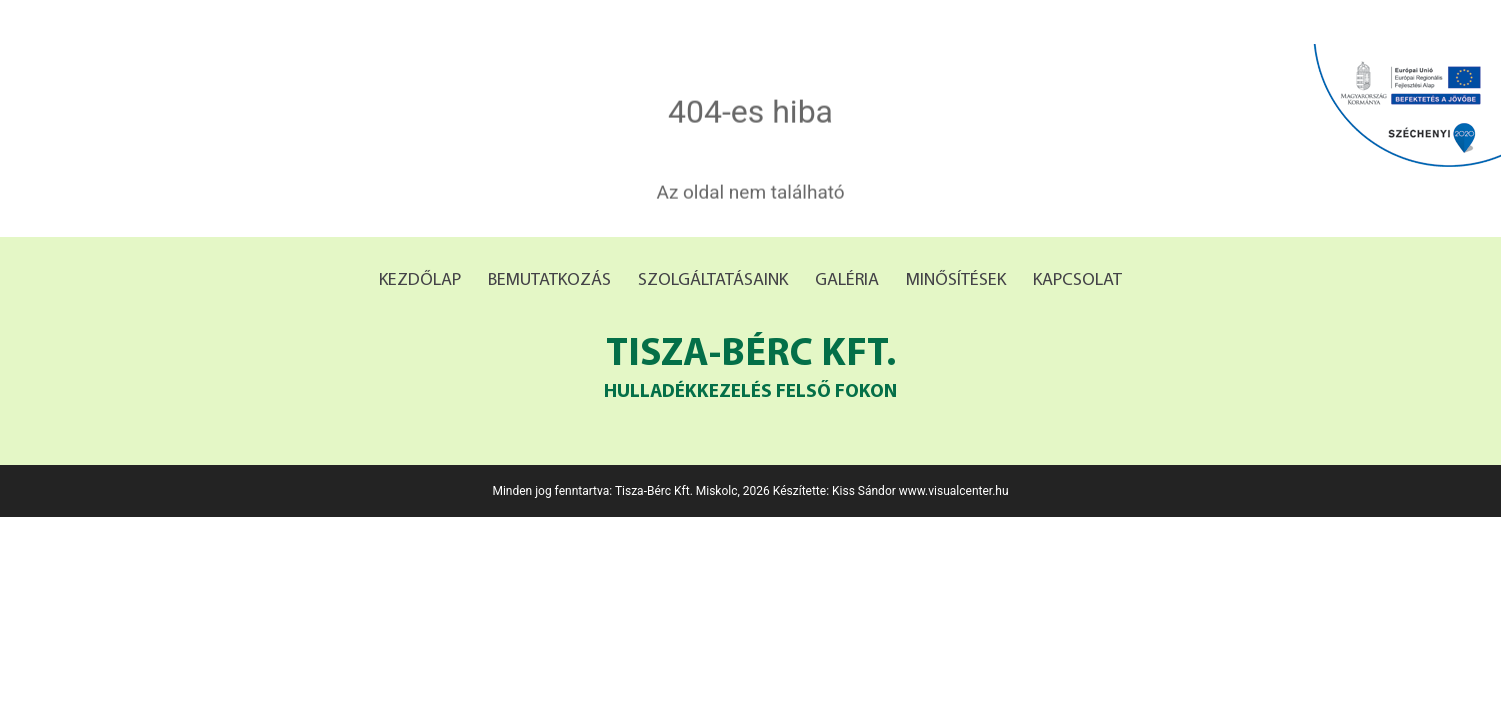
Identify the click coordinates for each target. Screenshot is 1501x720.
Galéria (847, 280)
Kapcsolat (1077, 280)
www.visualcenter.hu (954, 491)
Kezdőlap (420, 280)
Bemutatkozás (549, 280)
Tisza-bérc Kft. (750, 371)
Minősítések (956, 280)
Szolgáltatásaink (713, 280)
